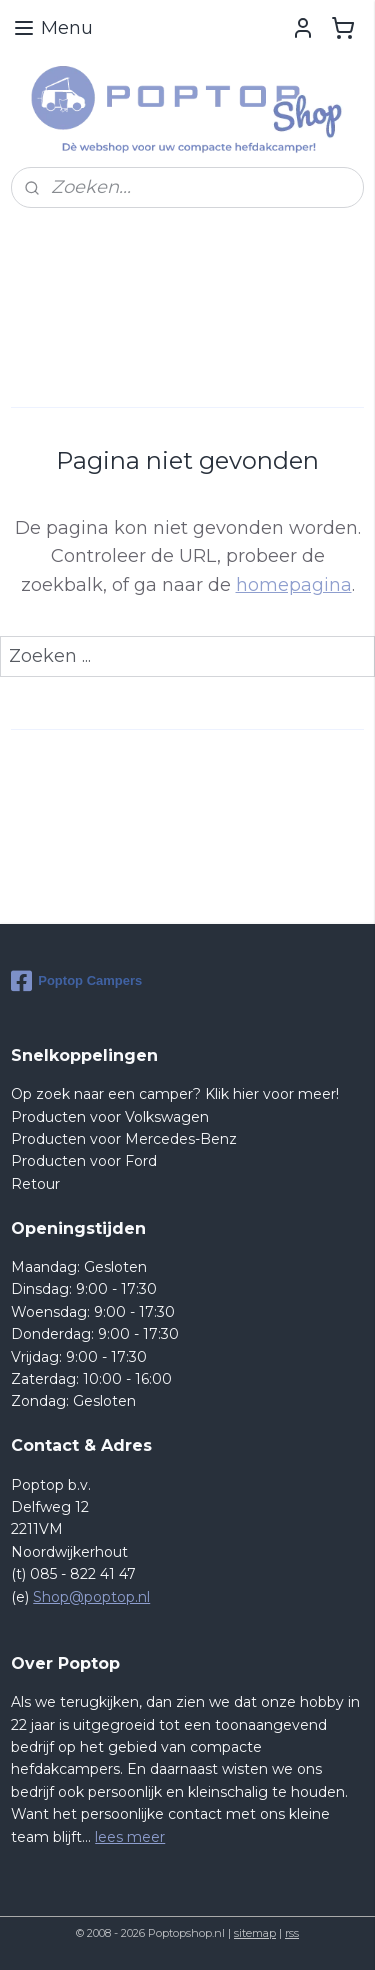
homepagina (294, 585)
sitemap (255, 1933)
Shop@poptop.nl (91, 1597)
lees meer (130, 1837)
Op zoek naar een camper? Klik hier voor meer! (175, 1094)
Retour (35, 1184)
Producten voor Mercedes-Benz (124, 1139)
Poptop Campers (76, 981)
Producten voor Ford (84, 1161)
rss (292, 1933)
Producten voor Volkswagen (110, 1117)
